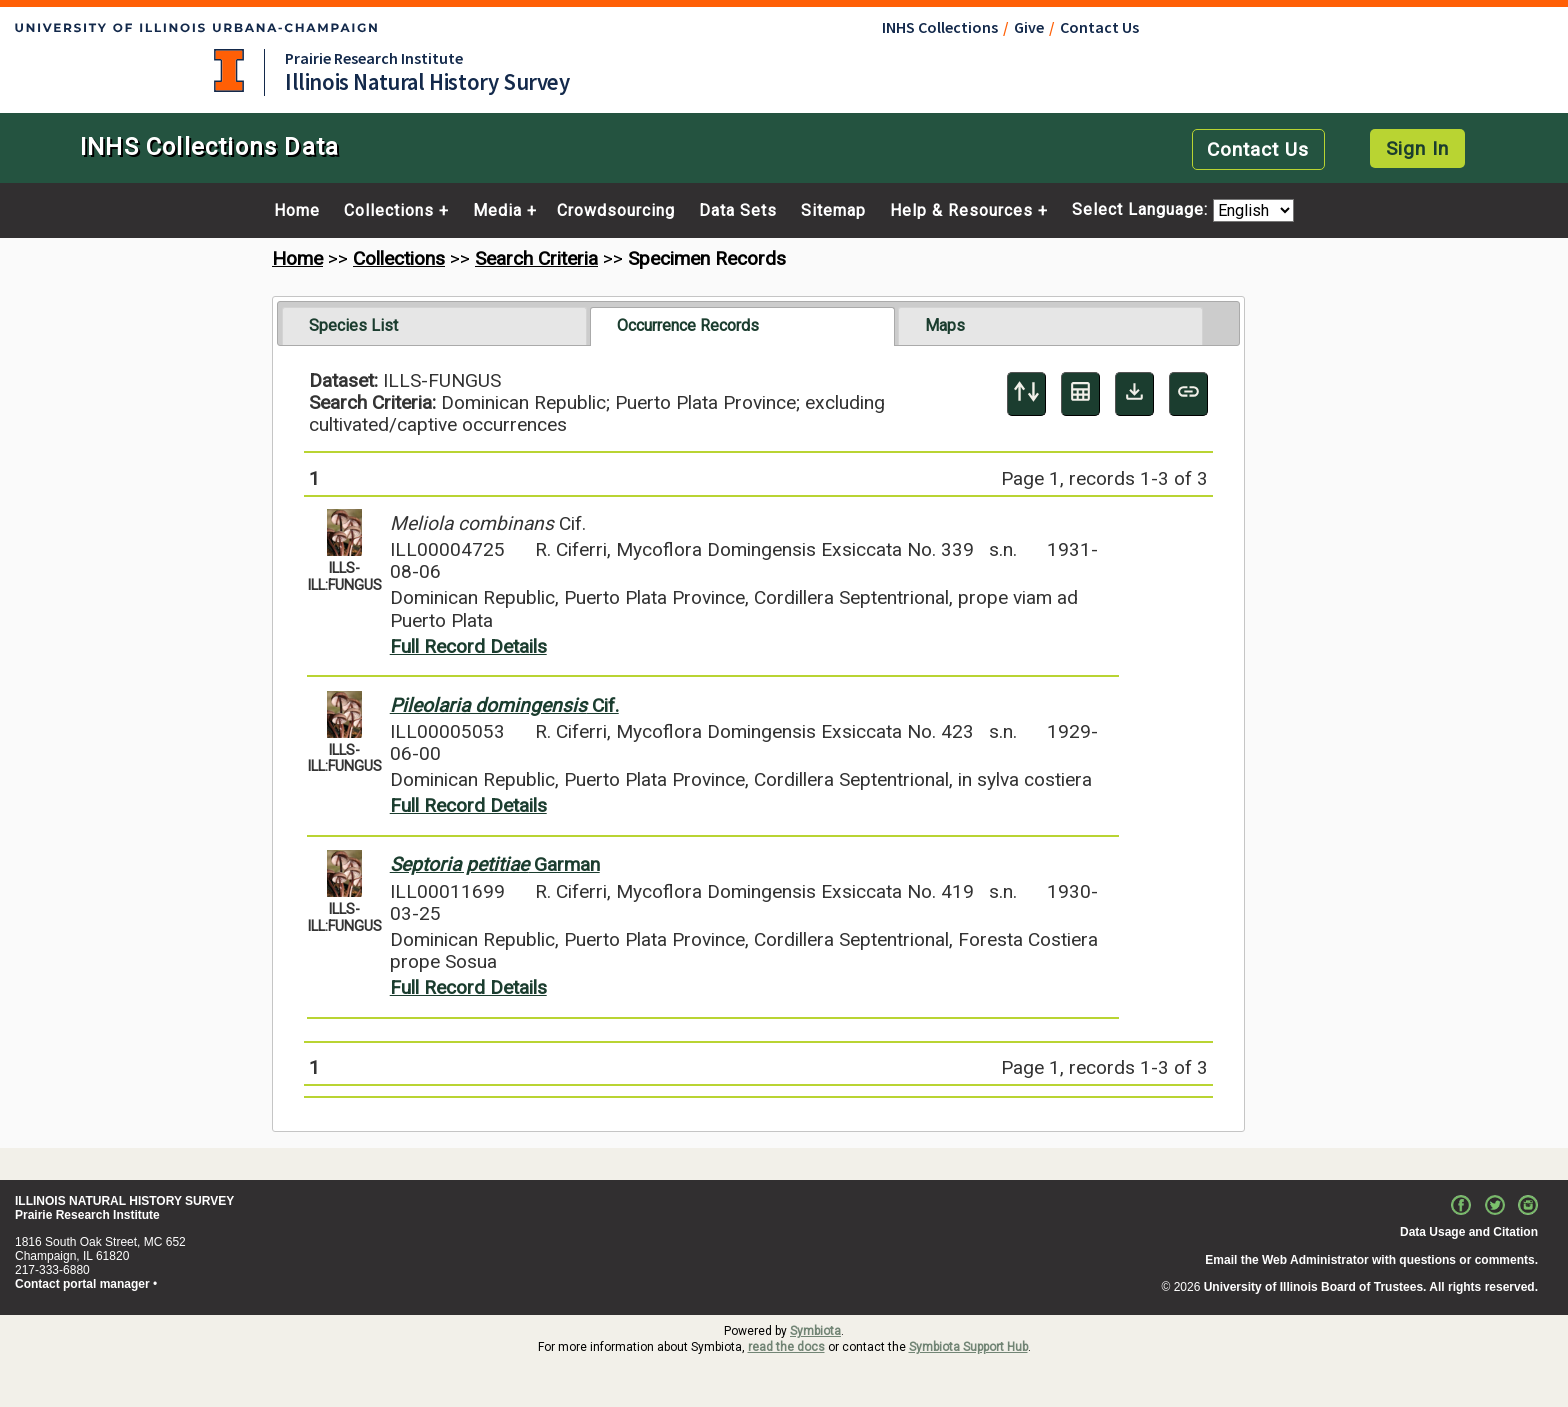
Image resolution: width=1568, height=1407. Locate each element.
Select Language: (1142, 210)
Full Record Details (468, 646)
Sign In (1417, 148)
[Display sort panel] (1026, 394)
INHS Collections (940, 27)
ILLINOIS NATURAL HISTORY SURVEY (124, 1201)
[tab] (434, 326)
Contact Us (1099, 27)
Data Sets (738, 211)
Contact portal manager (82, 1284)
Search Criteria (536, 258)
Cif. (504, 705)
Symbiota (815, 1331)
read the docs (786, 1347)
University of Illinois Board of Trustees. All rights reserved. (1371, 1287)
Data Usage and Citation (1469, 1232)
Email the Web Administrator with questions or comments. (1371, 1260)
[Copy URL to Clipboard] (1188, 394)
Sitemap (833, 211)
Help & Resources (961, 211)
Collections (389, 211)
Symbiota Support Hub (968, 1347)
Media (497, 211)
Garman (495, 864)
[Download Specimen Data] (1134, 394)
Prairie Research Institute (374, 58)
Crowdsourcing (616, 211)
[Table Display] (1080, 394)
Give (1029, 27)
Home (297, 211)
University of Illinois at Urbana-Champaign (229, 70)
